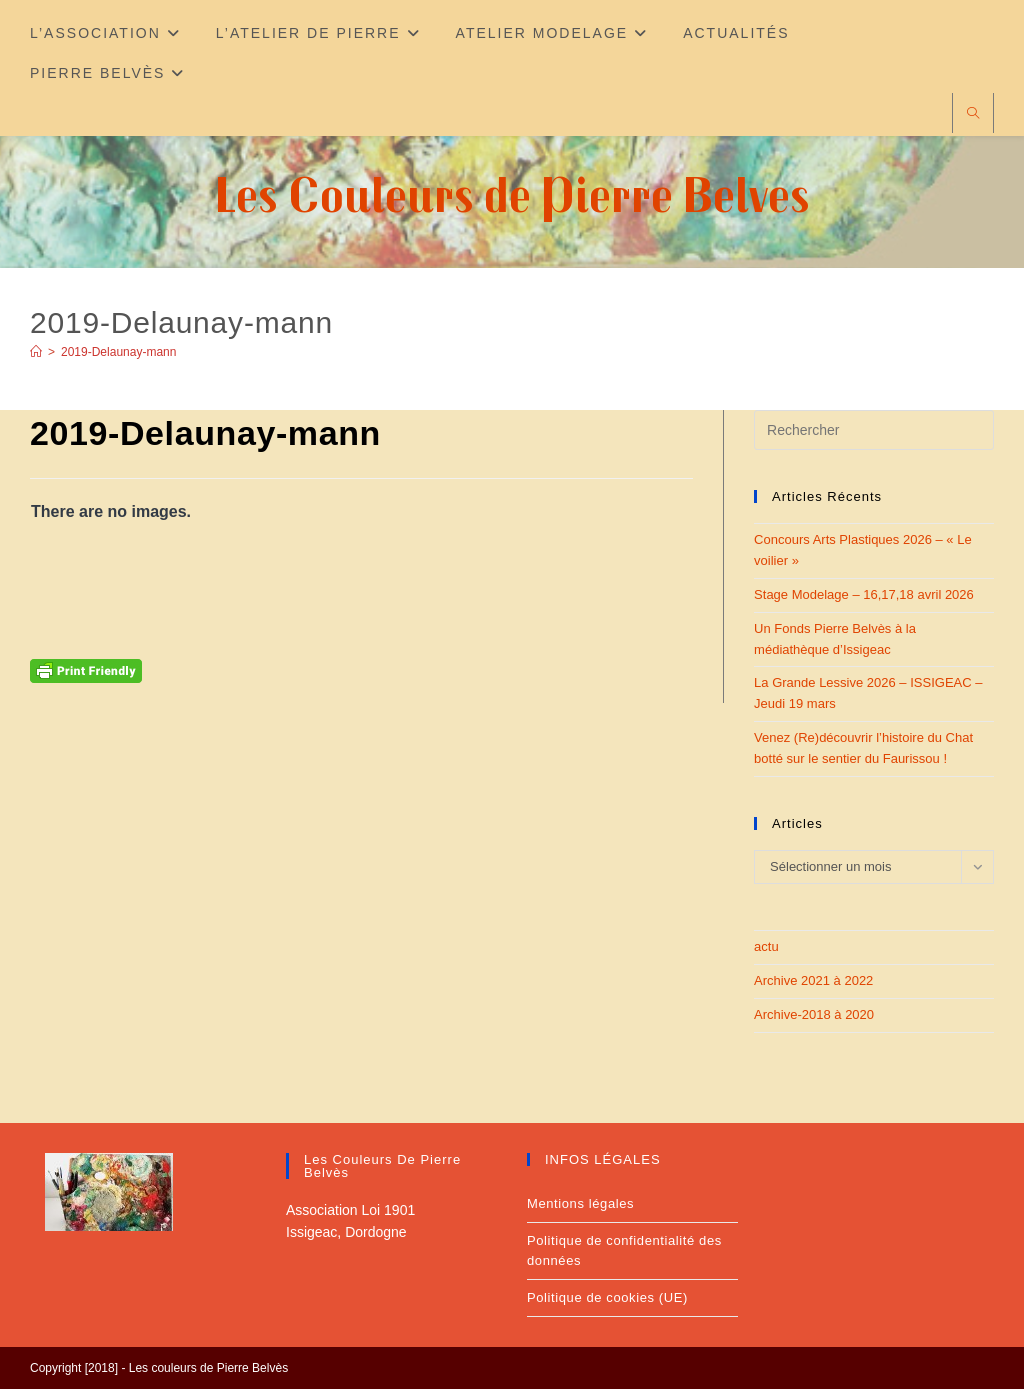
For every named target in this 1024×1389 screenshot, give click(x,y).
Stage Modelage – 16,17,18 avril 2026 (864, 594)
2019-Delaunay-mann (118, 352)
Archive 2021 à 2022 (813, 980)
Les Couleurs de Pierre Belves (512, 193)
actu (766, 946)
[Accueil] (36, 352)
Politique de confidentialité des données (624, 1250)
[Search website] (973, 114)
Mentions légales (580, 1203)
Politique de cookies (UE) (607, 1297)
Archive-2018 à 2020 (814, 1014)
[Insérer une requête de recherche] (874, 430)
